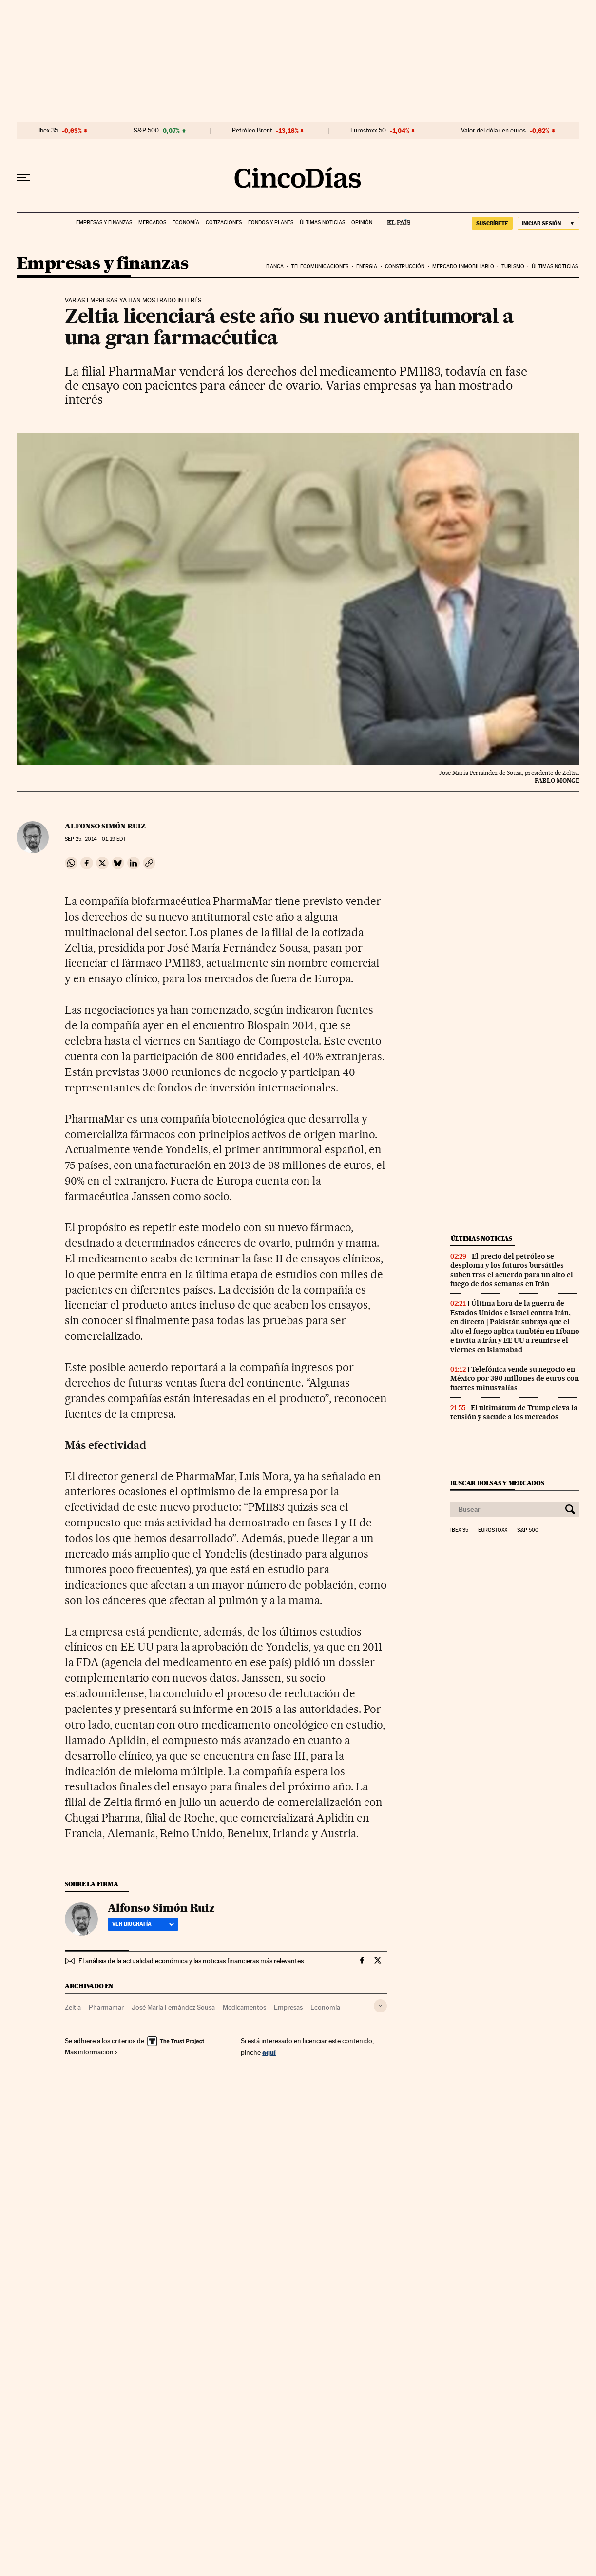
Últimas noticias (322, 222)
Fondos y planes (270, 222)
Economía (186, 222)
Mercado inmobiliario (463, 266)
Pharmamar (106, 2007)
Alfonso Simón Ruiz (105, 826)
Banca (275, 266)
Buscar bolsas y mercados (497, 1482)
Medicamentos (244, 2007)
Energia (367, 266)
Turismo (512, 266)
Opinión (361, 222)
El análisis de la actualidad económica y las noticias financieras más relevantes (191, 1961)
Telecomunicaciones (319, 266)
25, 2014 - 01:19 (95, 839)
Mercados (152, 222)
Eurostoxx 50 (368, 130)
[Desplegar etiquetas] (380, 2005)
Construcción (404, 266)
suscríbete (492, 223)
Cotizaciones (224, 222)
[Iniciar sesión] (548, 223)
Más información (91, 2052)
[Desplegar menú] (23, 177)
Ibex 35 (48, 130)
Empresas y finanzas (104, 222)
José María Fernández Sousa (173, 2007)
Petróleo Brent (252, 130)
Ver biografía (143, 1923)
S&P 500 (146, 130)
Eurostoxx (492, 1530)
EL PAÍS (394, 219)
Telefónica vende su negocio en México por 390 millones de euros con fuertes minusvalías (514, 1378)
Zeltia (73, 2007)
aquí (269, 2052)
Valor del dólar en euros (493, 130)
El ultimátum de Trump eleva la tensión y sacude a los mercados (513, 1412)
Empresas (288, 2007)
